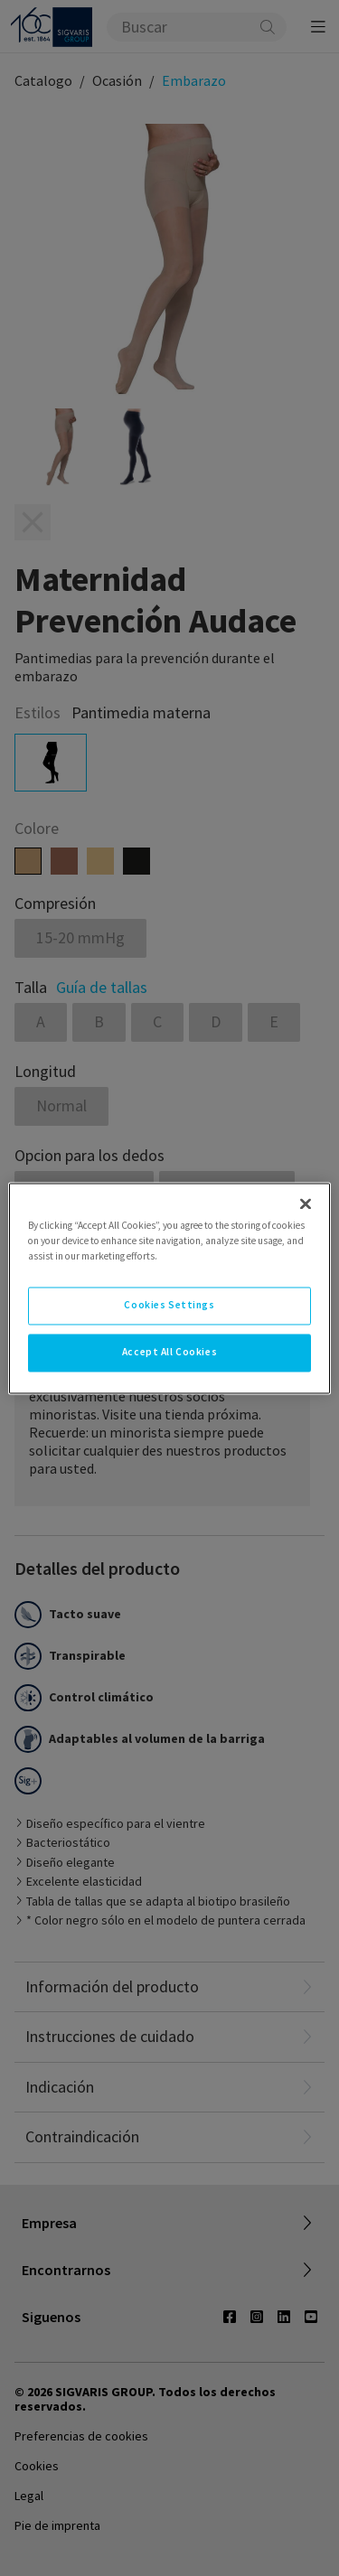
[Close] (305, 1203)
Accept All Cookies (169, 1351)
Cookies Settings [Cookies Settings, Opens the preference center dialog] (169, 1304)
